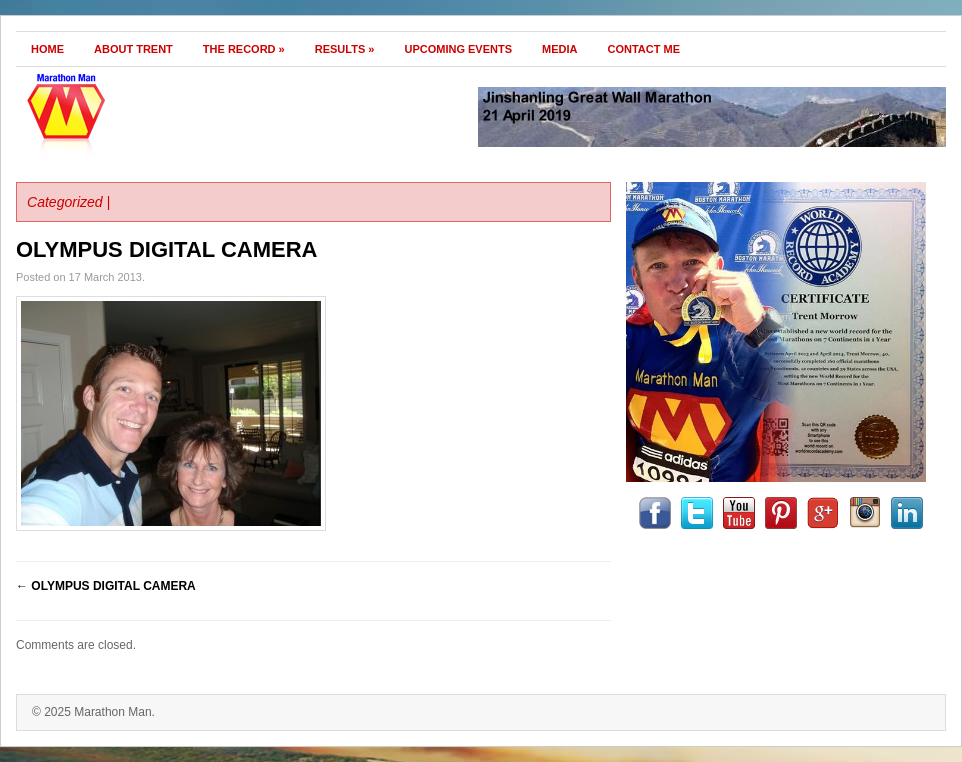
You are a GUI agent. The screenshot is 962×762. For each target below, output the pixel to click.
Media (559, 49)
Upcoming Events (458, 49)
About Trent (133, 49)
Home (47, 49)
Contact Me (644, 49)
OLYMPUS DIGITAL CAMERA (167, 249)
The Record (244, 49)
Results (345, 49)
